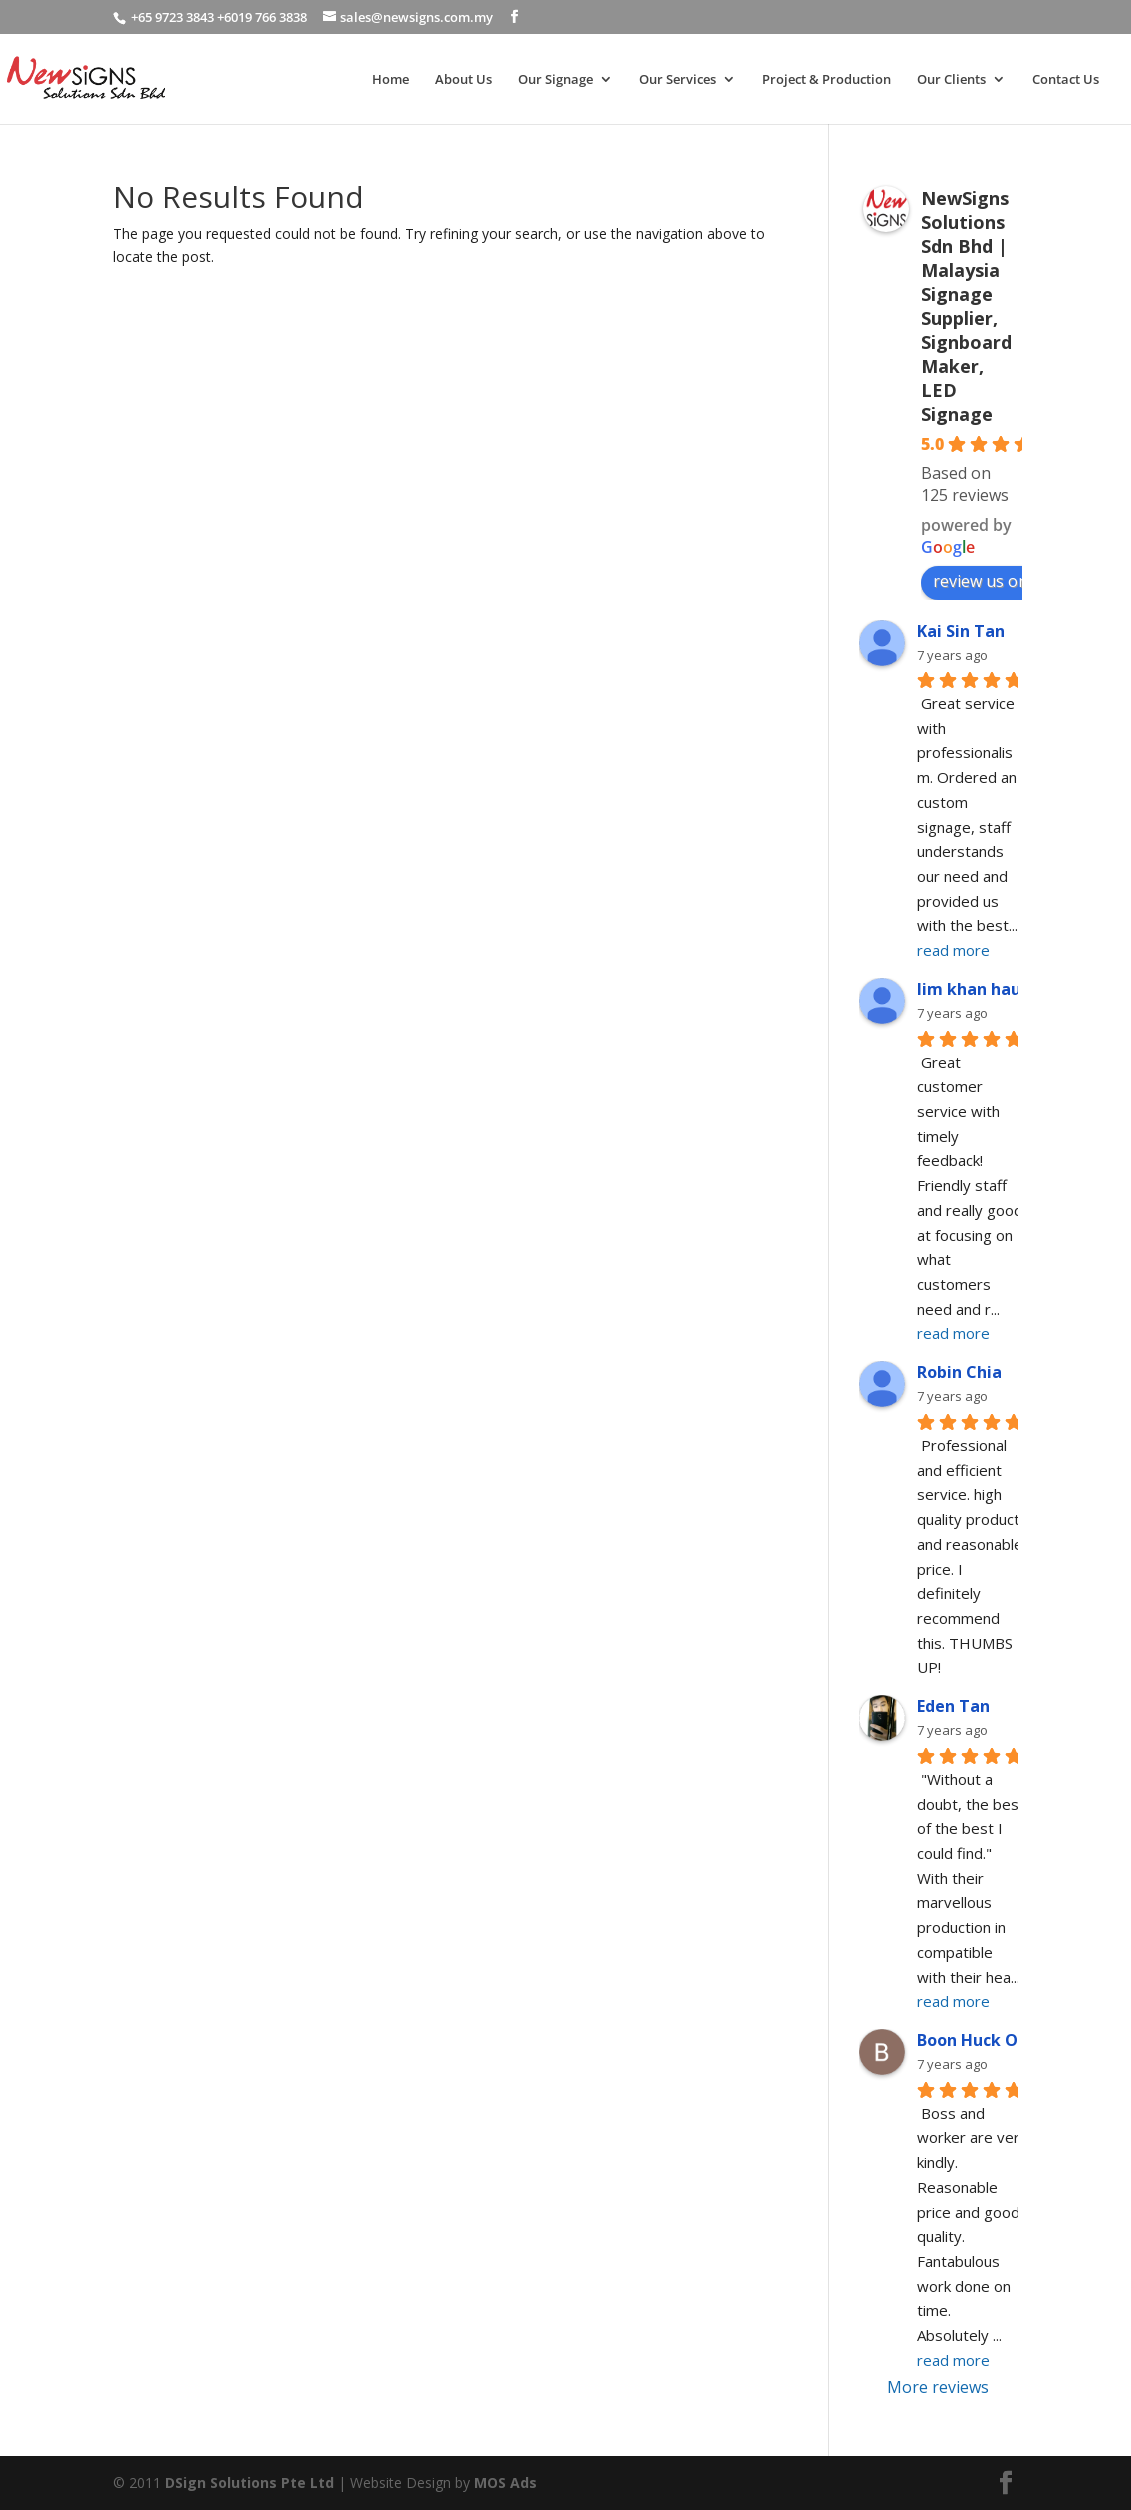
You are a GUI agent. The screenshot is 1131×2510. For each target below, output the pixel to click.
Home (390, 80)
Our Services (677, 80)
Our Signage (555, 80)
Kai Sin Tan (961, 631)
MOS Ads (505, 2482)
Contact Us (1065, 80)
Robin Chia (959, 1372)
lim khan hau (969, 989)
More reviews (938, 2387)
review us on (990, 581)
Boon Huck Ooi (975, 2040)
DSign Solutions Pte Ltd (249, 2482)
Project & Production (826, 80)
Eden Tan (953, 1706)
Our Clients (951, 80)
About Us (463, 80)
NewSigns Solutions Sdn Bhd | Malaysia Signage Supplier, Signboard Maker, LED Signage (966, 306)
